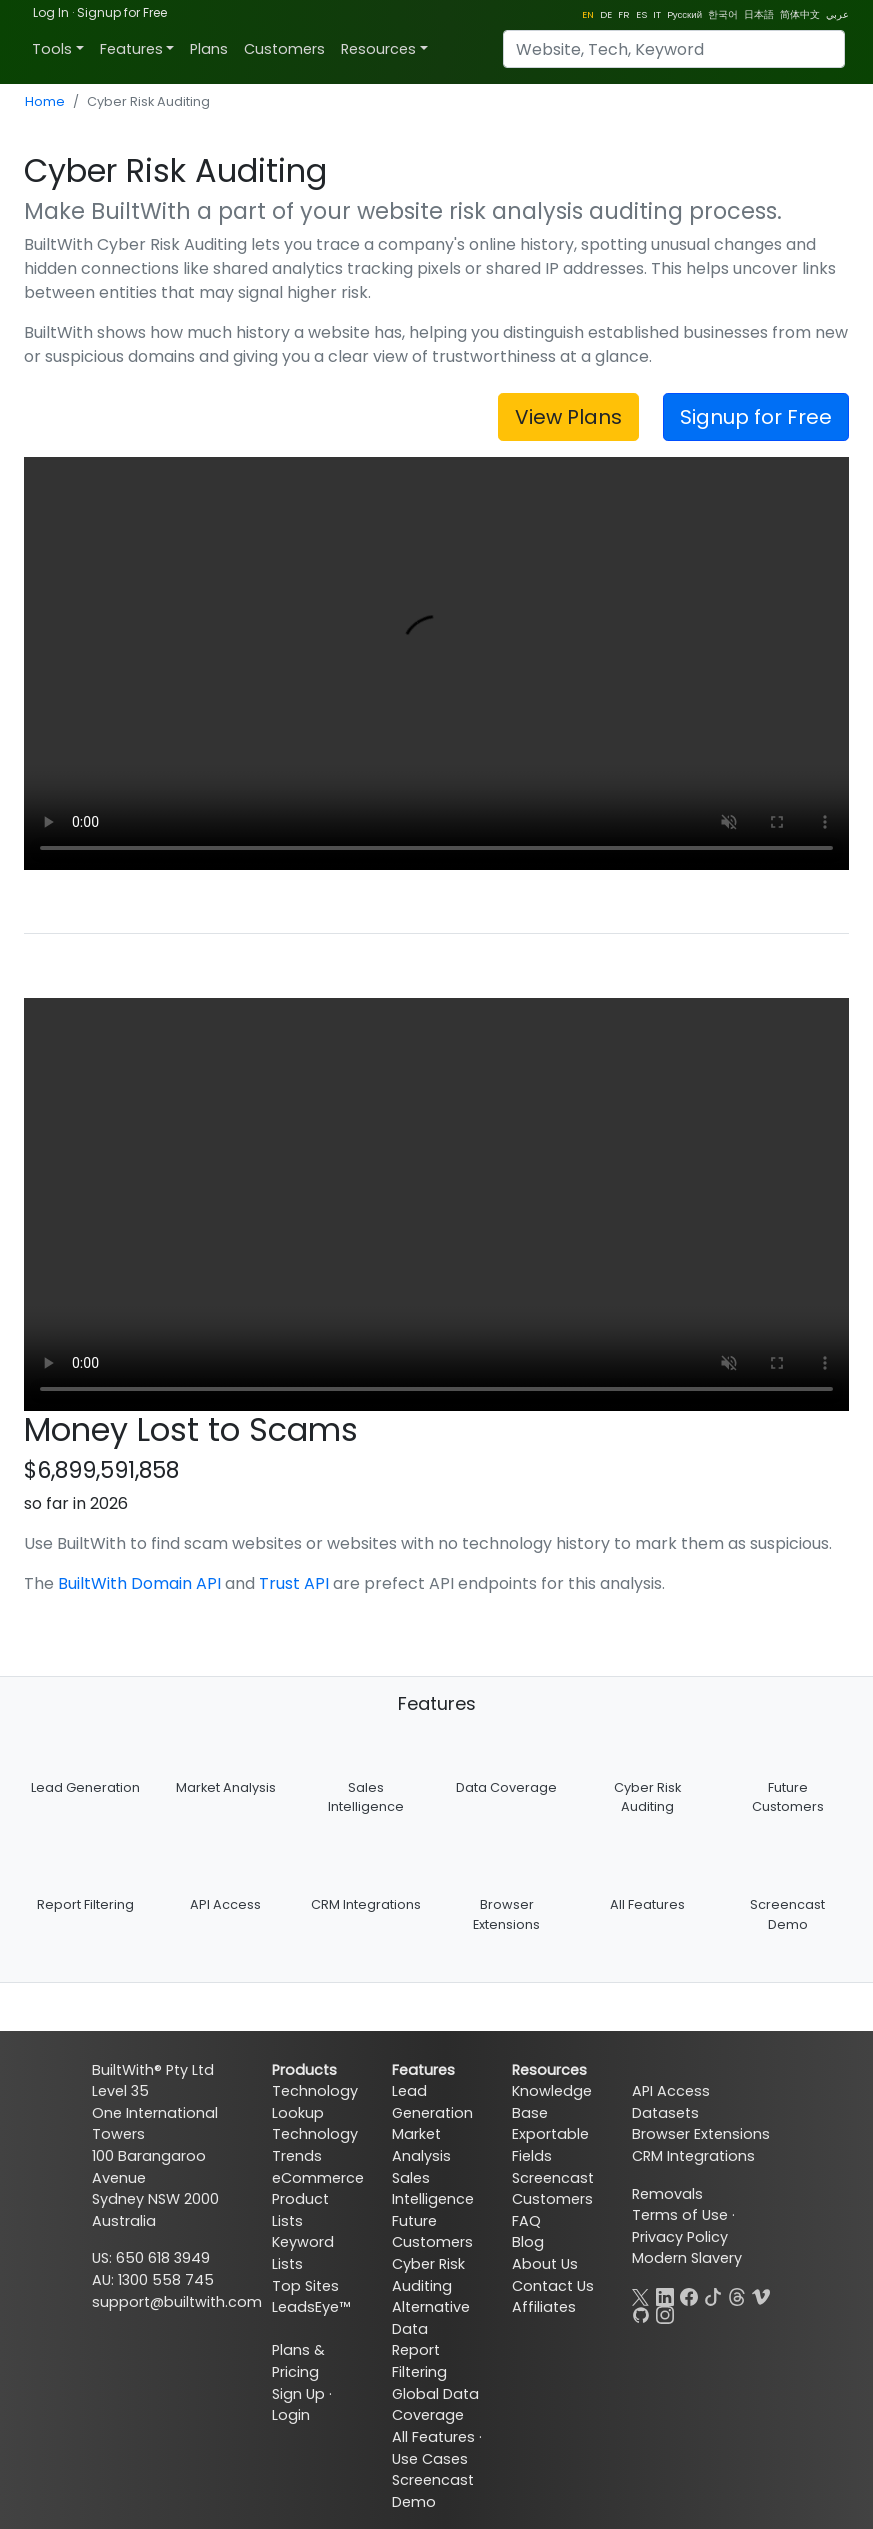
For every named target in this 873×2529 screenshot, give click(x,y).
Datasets (665, 2113)
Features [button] (131, 49)
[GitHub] (641, 2313)
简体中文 (800, 14)
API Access (225, 1904)
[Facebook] (689, 2295)
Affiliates (544, 2307)
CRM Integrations (366, 1904)
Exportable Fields (550, 2145)
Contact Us (553, 2286)
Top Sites (305, 2286)
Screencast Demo (433, 2491)
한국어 (723, 14)
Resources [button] (378, 49)
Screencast (553, 2178)
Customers (284, 49)
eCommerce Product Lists (318, 2199)
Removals (667, 2194)
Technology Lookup (315, 2102)
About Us (545, 2264)
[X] (641, 2295)
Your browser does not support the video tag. (436, 663)
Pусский (684, 14)
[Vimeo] (761, 2295)
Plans (209, 49)
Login (291, 2415)
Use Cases (430, 2459)
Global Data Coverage (435, 2405)
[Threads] (737, 2295)
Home (45, 101)
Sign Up (298, 2394)
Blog (528, 2242)
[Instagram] (665, 2313)
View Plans (568, 417)
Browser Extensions (701, 2134)
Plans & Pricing (298, 2361)
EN (588, 14)
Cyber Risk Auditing (428, 2275)
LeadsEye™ (311, 2307)
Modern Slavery (687, 2258)
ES (641, 14)
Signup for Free (122, 12)
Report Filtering (85, 1904)
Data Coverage (506, 1787)
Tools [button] (52, 49)
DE (606, 14)
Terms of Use (680, 2215)
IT (657, 14)
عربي (837, 14)
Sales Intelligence (433, 2189)
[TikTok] (713, 2295)
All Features (647, 1904)
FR (624, 14)
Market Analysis (226, 1787)
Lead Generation (85, 1787)
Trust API (294, 1583)
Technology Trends (315, 2145)
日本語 (759, 14)
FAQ (526, 2221)
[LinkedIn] (665, 2295)
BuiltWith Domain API (139, 1583)
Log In (51, 12)
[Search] (674, 49)
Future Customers (432, 2232)
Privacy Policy (680, 2237)
